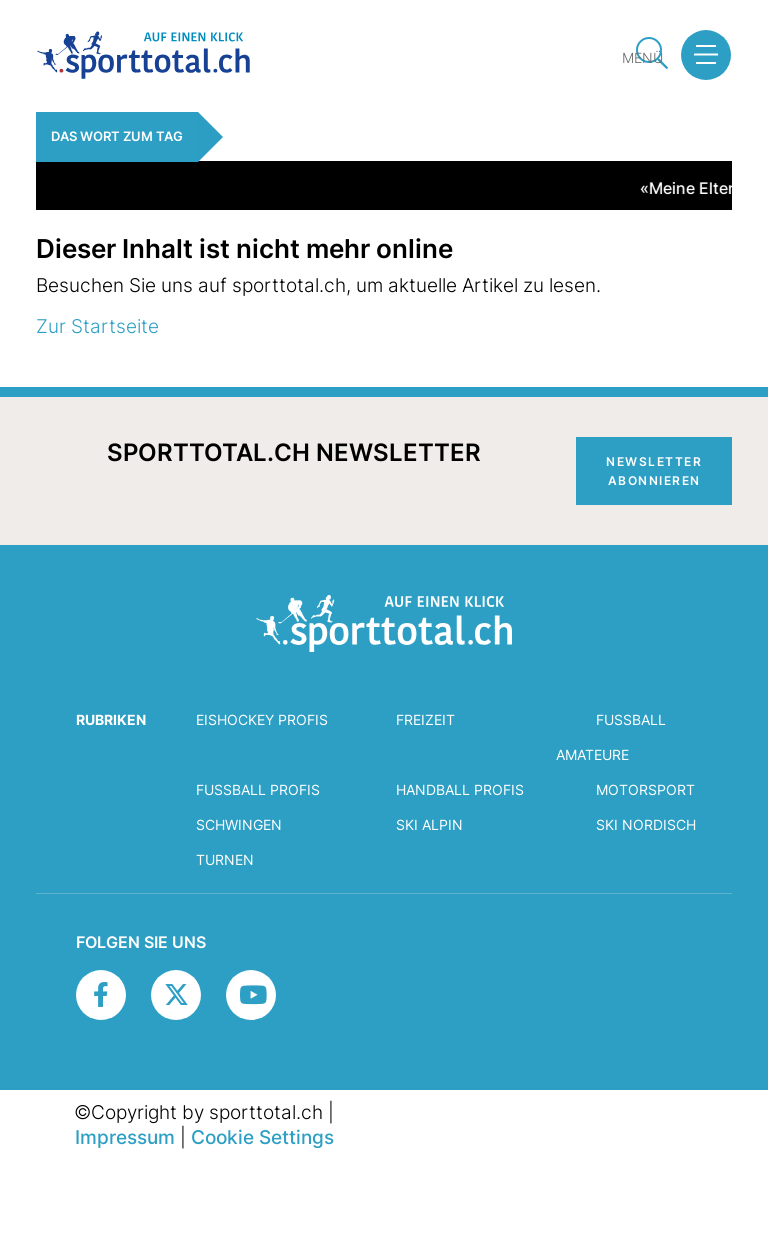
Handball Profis (460, 789)
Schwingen (239, 824)
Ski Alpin (429, 824)
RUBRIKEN (111, 719)
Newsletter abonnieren (654, 471)
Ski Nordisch (646, 824)
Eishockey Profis (262, 719)
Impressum (125, 1137)
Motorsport (645, 789)
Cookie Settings (262, 1137)
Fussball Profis (258, 789)
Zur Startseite (97, 326)
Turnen (225, 859)
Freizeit (425, 719)
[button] (699, 55)
